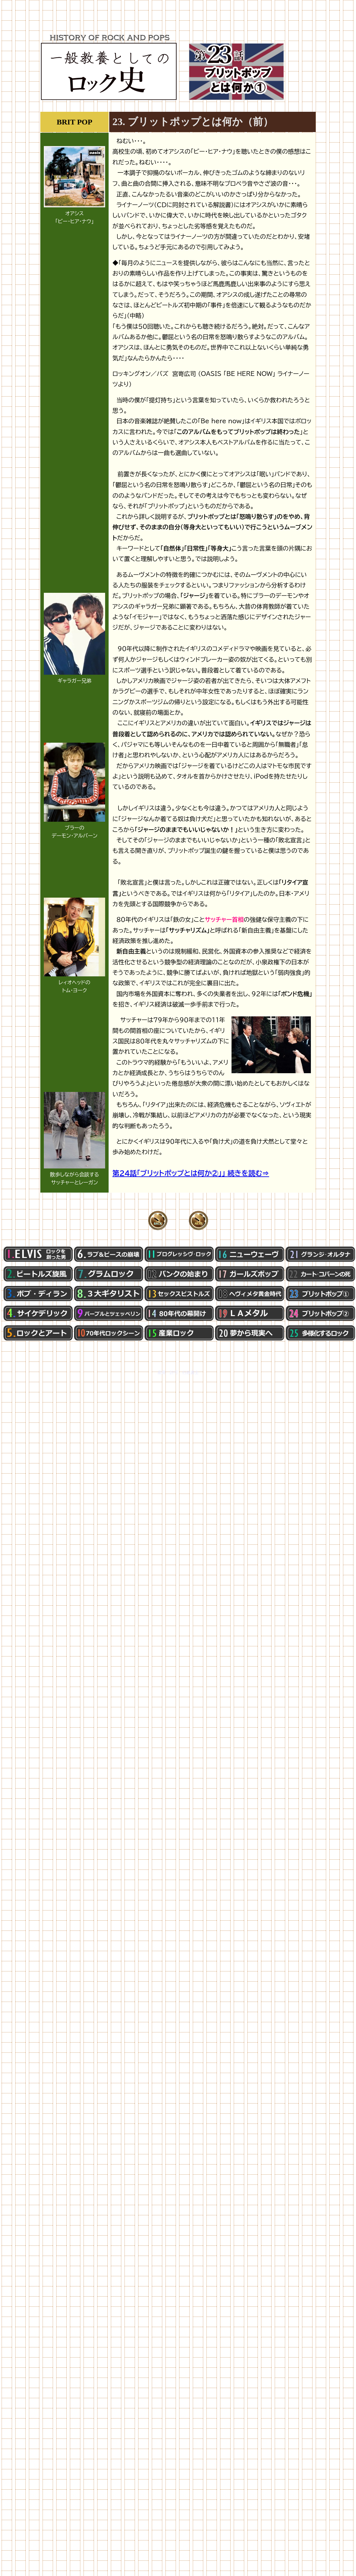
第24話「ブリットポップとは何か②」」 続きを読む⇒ (190, 1173)
